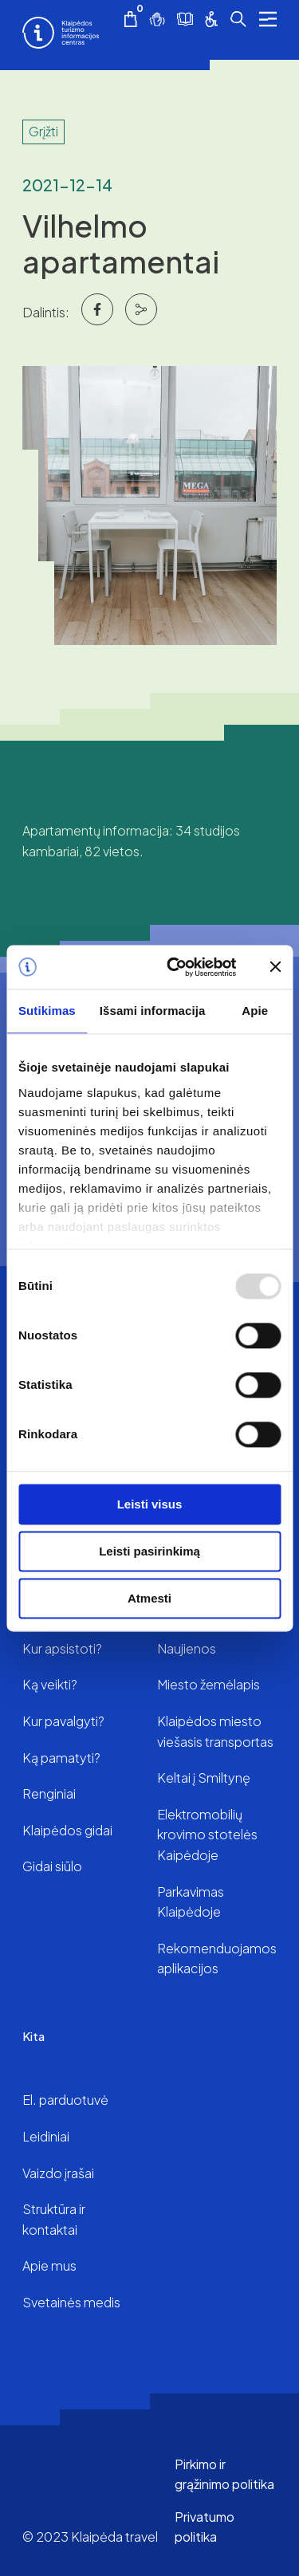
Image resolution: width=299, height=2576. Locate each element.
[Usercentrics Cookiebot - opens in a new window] (175, 967)
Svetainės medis (71, 2302)
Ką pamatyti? (61, 1757)
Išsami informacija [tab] (153, 1010)
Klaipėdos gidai (67, 1830)
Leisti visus (150, 1504)
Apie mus (49, 2265)
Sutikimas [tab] (47, 1010)
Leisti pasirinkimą (149, 1551)
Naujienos (186, 1648)
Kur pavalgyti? (63, 1721)
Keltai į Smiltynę (203, 1777)
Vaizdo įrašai (58, 2173)
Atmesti (149, 1598)
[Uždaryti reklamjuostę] (275, 967)
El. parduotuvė (65, 2099)
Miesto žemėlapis (208, 1684)
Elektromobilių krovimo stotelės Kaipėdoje (207, 1834)
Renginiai (49, 1793)
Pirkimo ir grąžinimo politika (224, 2474)
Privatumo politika (204, 2527)
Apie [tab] (255, 1010)
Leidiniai (45, 2136)
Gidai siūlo (52, 1866)
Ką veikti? (49, 1684)
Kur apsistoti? (62, 1648)
